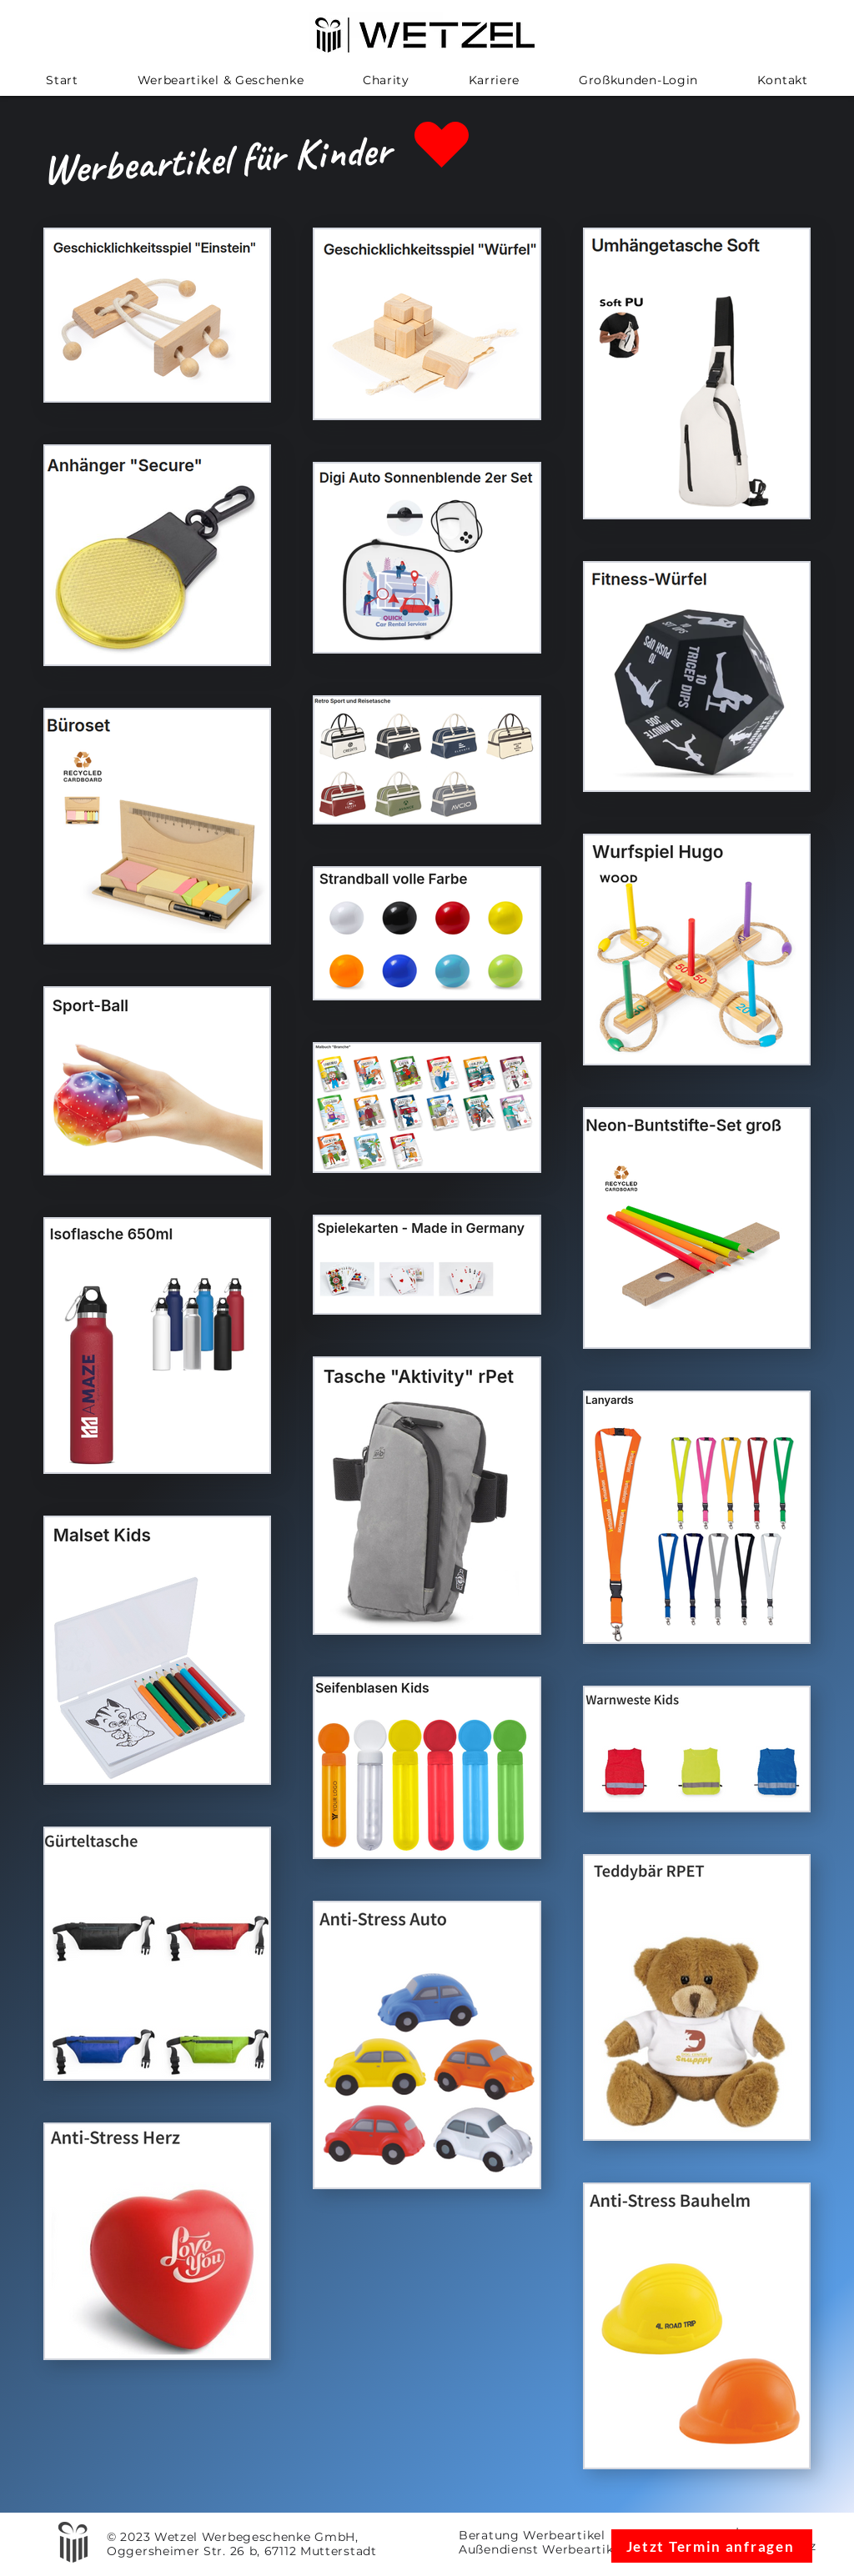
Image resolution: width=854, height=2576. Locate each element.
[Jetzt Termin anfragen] (711, 2546)
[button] (220, 80)
